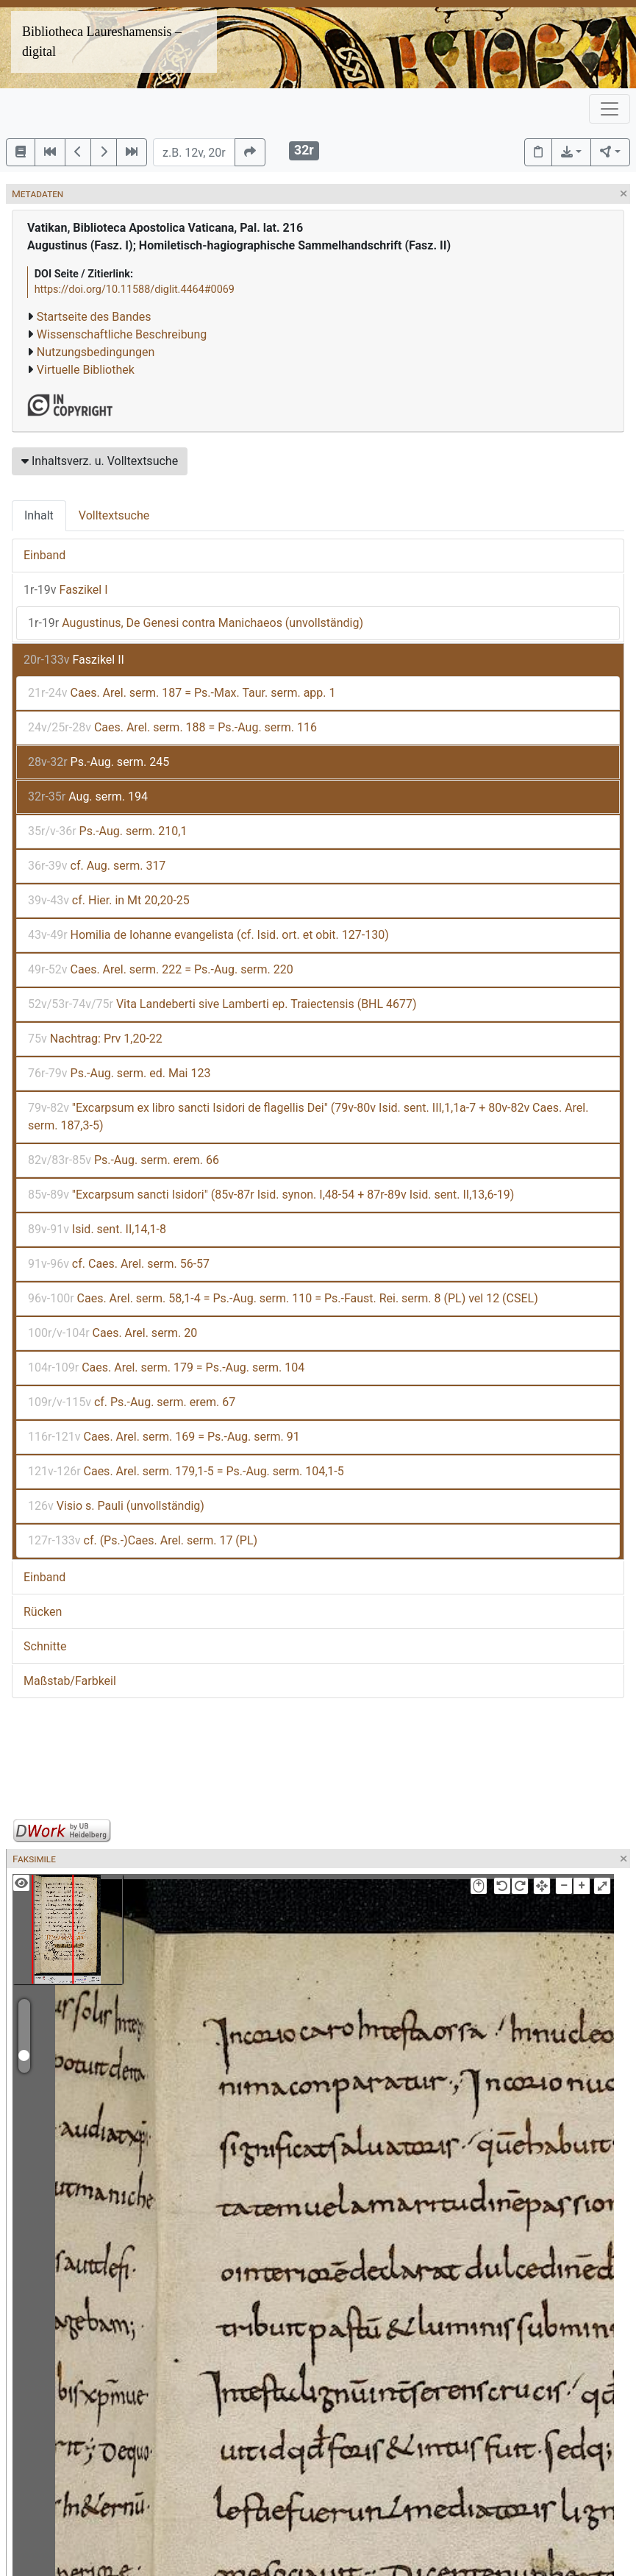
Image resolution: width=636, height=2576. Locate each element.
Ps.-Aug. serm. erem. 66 (123, 1160)
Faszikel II (74, 660)
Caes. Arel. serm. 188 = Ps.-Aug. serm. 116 (172, 727)
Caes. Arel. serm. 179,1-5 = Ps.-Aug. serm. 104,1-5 (186, 1471)
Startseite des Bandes (94, 317)
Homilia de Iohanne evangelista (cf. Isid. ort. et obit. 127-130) (208, 935)
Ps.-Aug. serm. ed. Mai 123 (119, 1073)
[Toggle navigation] (609, 109)
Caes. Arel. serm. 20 (112, 1333)
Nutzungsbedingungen (95, 352)
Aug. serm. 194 (88, 796)
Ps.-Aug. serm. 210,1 (107, 831)
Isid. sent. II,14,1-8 (97, 1229)
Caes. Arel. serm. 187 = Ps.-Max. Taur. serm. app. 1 (181, 693)
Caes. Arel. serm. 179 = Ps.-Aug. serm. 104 (166, 1367)
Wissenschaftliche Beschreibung (122, 334)
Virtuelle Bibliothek (86, 370)
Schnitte (45, 1646)
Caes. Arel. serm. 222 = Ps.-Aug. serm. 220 (160, 969)
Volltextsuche (114, 515)
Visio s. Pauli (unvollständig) (116, 1506)
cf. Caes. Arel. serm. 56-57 (119, 1264)
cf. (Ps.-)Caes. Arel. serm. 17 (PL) (142, 1540)
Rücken (43, 1612)
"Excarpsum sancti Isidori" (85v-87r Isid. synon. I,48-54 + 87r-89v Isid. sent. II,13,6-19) (271, 1195)
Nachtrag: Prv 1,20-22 (95, 1039)
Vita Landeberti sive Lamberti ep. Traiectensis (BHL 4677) (222, 1004)
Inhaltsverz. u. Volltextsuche (99, 461)
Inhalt (39, 515)
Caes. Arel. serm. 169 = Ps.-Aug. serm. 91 (164, 1437)
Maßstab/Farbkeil (70, 1681)
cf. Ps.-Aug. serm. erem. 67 (131, 1402)
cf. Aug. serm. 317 (96, 866)
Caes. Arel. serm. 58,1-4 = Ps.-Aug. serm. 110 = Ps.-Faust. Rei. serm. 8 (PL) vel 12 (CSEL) (283, 1298)
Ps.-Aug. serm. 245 (98, 762)
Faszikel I (66, 590)
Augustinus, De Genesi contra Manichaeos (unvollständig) (195, 623)
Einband (44, 555)
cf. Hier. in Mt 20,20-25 (109, 900)
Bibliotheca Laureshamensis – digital (102, 41)
